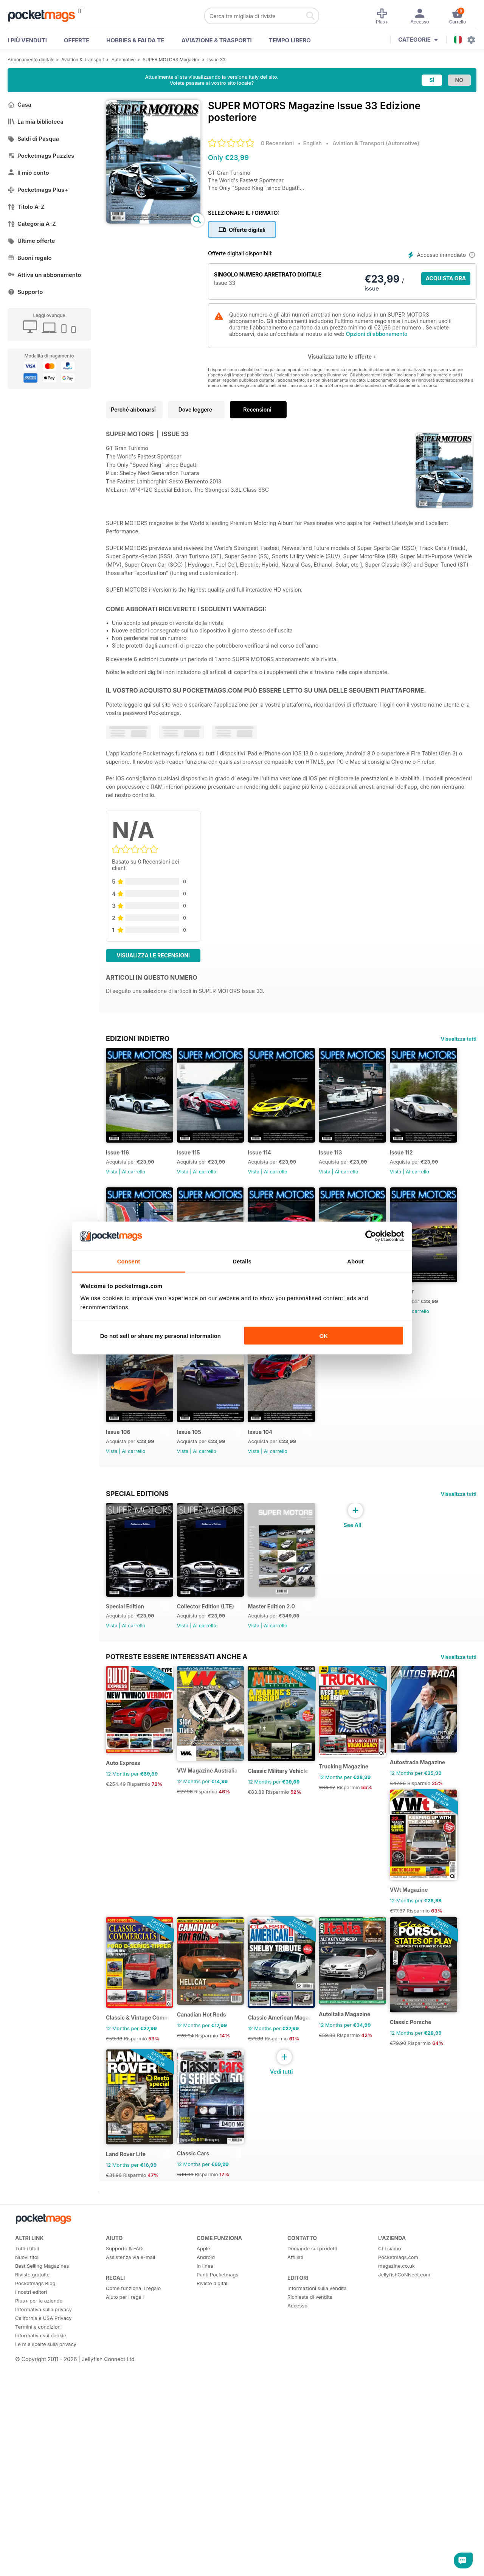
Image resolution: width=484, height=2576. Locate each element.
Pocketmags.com (398, 2560)
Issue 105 (350, 1459)
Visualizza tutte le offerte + (342, 356)
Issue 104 (118, 1608)
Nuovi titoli (27, 2560)
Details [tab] (242, 1261)
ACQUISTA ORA (446, 278)
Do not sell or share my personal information (160, 1336)
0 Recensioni (277, 143)
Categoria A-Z (32, 223)
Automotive (124, 59)
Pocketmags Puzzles (41, 155)
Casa (19, 104)
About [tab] (355, 1261)
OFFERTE (76, 40)
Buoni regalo (30, 257)
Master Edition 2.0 (284, 1792)
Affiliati (295, 2560)
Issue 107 (195, 1459)
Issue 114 (272, 1161)
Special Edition (125, 1792)
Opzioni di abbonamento (377, 334)
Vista (112, 1181)
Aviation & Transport (82, 59)
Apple (203, 2551)
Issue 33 (216, 59)
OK (323, 1336)
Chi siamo (389, 2551)
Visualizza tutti (458, 1039)
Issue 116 (117, 1161)
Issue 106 (273, 1459)
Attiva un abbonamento (44, 274)
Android (206, 2560)
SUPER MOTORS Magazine (171, 59)
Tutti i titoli (27, 2551)
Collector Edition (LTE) (211, 1792)
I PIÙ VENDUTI (27, 40)
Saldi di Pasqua (33, 138)
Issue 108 (118, 1459)
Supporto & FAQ (124, 2551)
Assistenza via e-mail (130, 2560)
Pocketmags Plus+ (38, 189)
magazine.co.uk (396, 2569)
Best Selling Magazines (42, 2569)
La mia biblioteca (36, 121)
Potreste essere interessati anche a (177, 1842)
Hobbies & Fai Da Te (135, 40)
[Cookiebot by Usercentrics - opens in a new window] (371, 1236)
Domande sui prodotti (312, 2551)
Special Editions (137, 1670)
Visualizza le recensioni (153, 955)
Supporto (25, 291)
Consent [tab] (128, 1261)
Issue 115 (194, 1161)
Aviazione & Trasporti (217, 40)
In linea (205, 2569)
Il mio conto (28, 172)
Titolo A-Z (26, 206)
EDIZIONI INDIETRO (137, 1038)
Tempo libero (290, 40)
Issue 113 (349, 1161)
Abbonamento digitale (31, 59)
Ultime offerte (31, 240)
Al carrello (133, 1181)
